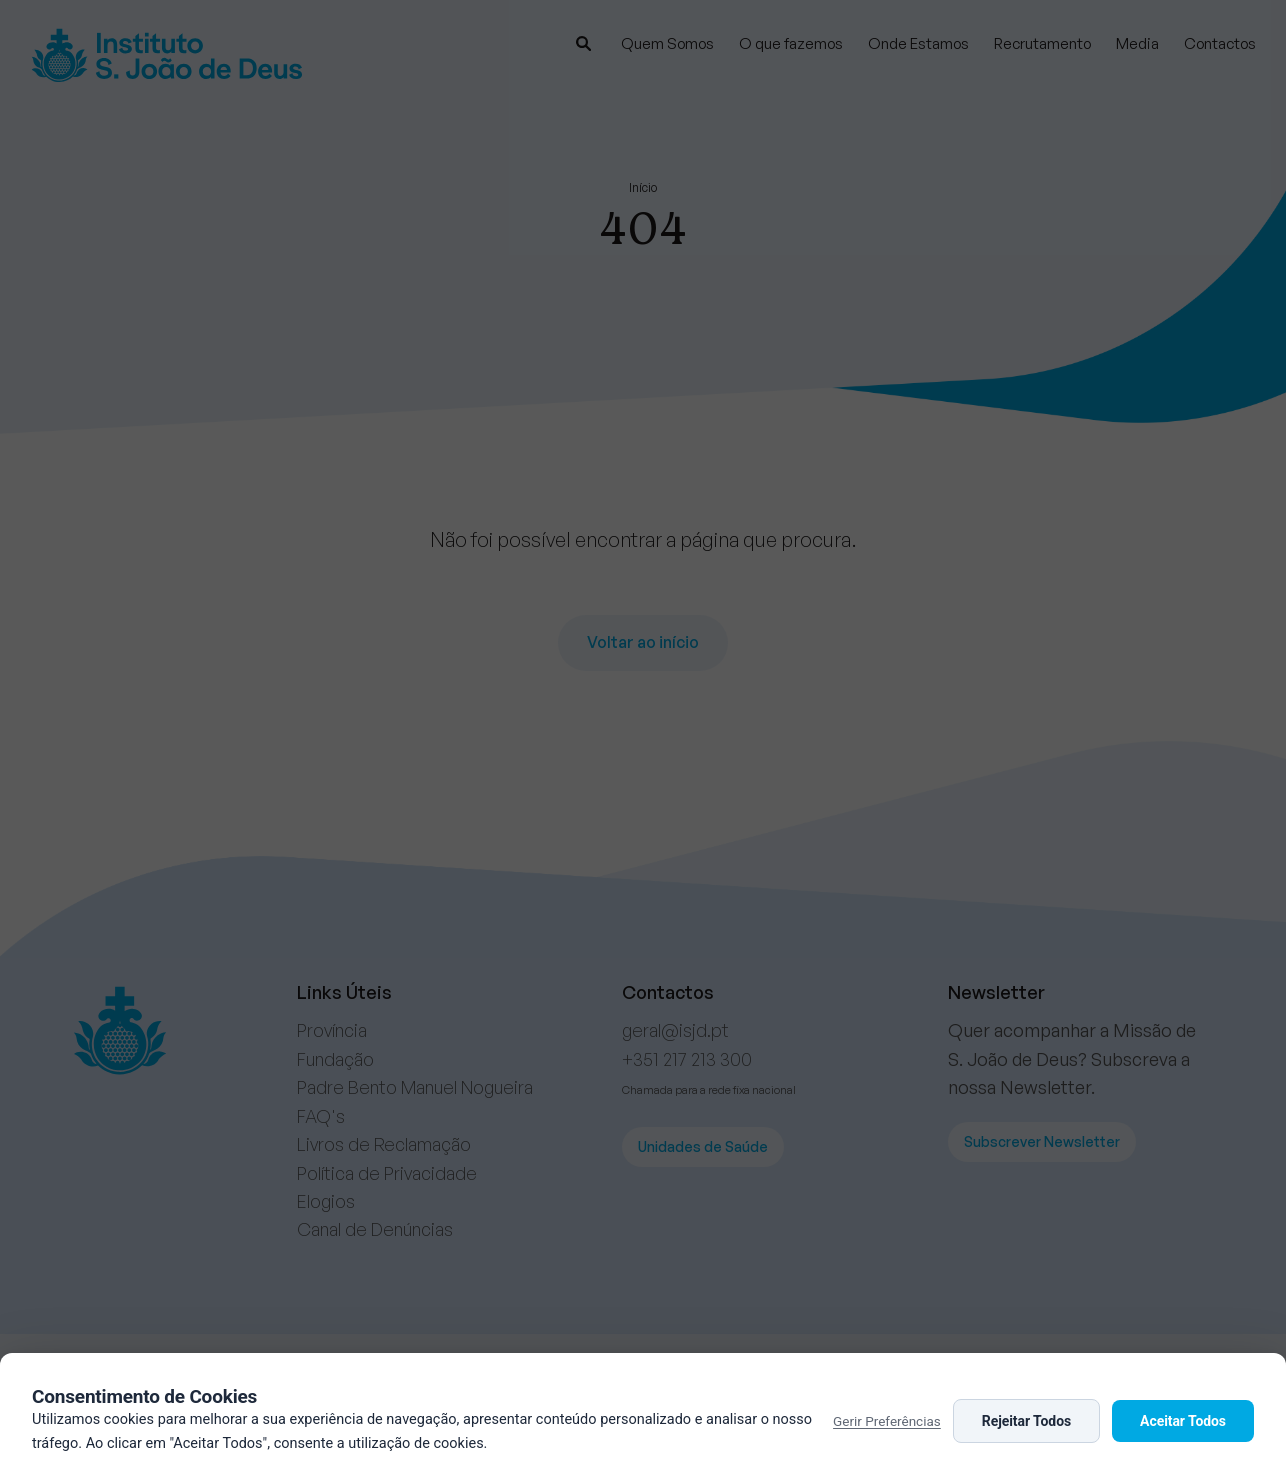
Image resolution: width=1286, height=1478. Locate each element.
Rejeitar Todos (1026, 1421)
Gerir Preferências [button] (887, 1421)
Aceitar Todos (1183, 1421)
